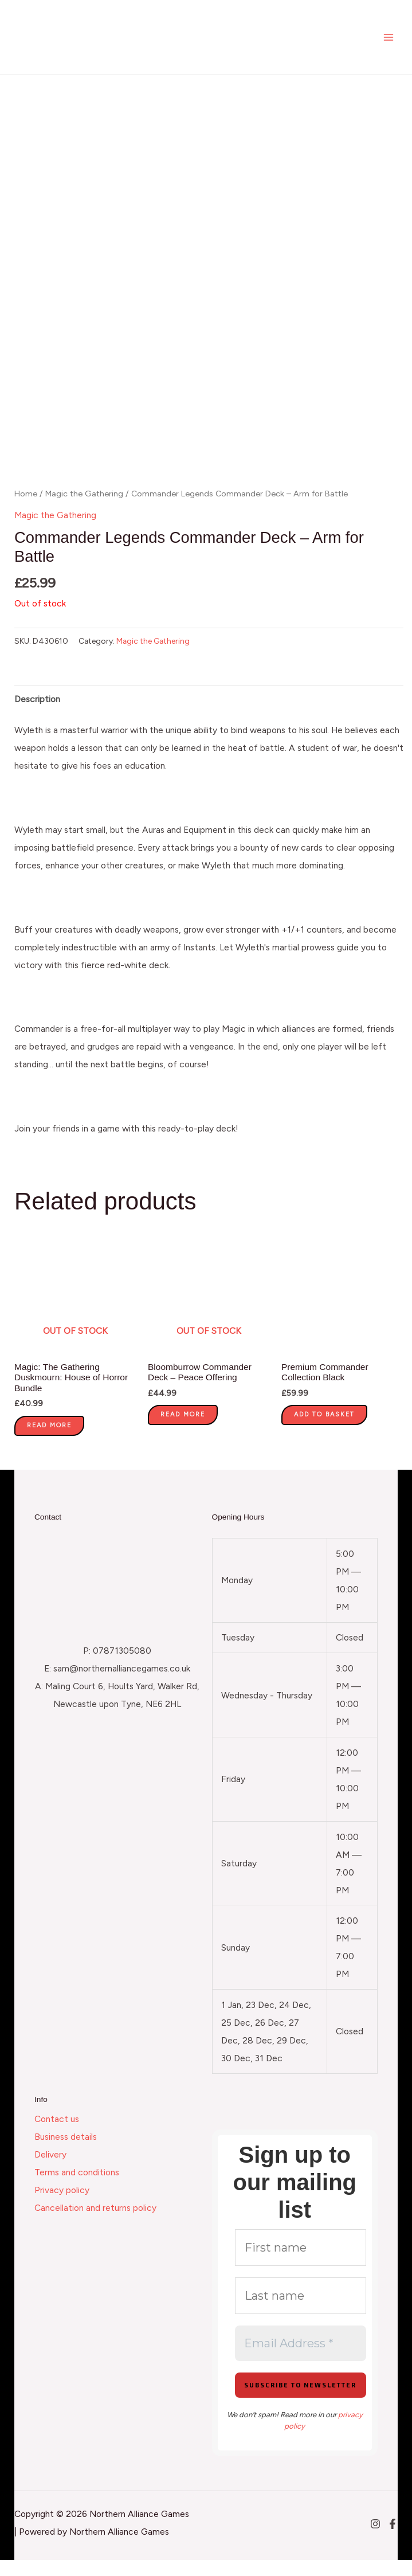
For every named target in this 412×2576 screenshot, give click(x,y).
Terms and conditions (76, 2188)
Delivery (50, 2171)
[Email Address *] (301, 2359)
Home (25, 509)
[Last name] (301, 2311)
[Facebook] (392, 2540)
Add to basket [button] (324, 1430)
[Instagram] (375, 2540)
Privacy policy (61, 2206)
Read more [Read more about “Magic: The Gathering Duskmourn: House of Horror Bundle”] (49, 1441)
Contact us (56, 2135)
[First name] (301, 2263)
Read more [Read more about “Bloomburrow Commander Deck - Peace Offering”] (182, 1430)
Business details (65, 2153)
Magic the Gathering (84, 509)
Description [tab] (37, 715)
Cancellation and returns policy (95, 2224)
